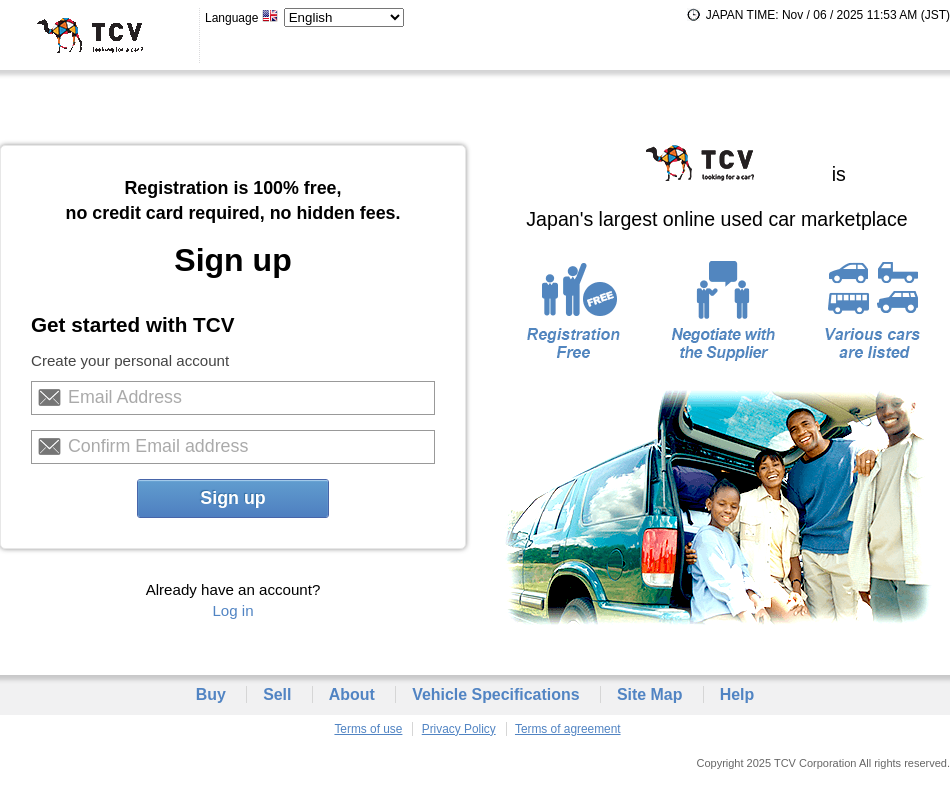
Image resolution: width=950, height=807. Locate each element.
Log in (232, 610)
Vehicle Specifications (495, 694)
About (352, 694)
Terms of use (368, 729)
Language (242, 18)
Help (737, 694)
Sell (277, 694)
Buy (211, 694)
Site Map (650, 694)
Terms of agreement (568, 729)
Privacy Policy (459, 729)
